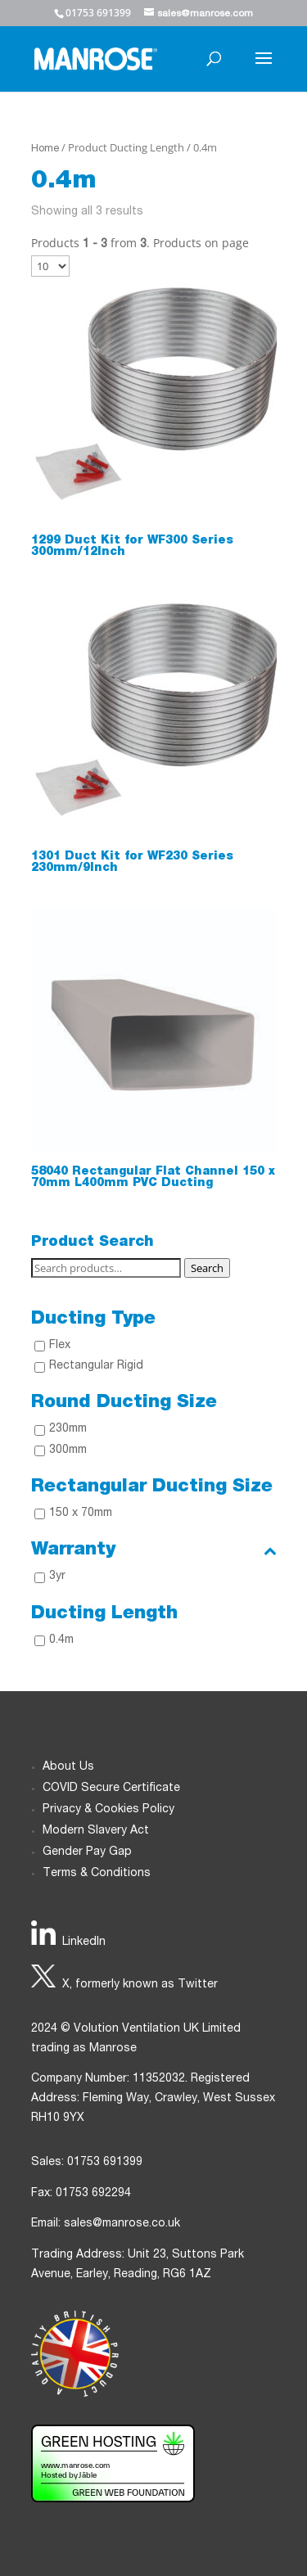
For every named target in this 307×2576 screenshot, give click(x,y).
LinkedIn (84, 1942)
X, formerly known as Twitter (140, 1985)
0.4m (61, 1640)
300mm (68, 1450)
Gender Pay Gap (87, 1852)
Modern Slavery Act (96, 1831)
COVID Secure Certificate (111, 1788)
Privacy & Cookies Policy (108, 1810)
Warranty (154, 1550)
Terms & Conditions (97, 1873)
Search (207, 1268)
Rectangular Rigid (96, 1366)
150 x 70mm (80, 1513)
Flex (59, 1345)
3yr (57, 1576)
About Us (68, 1767)
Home (45, 149)
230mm (68, 1429)
